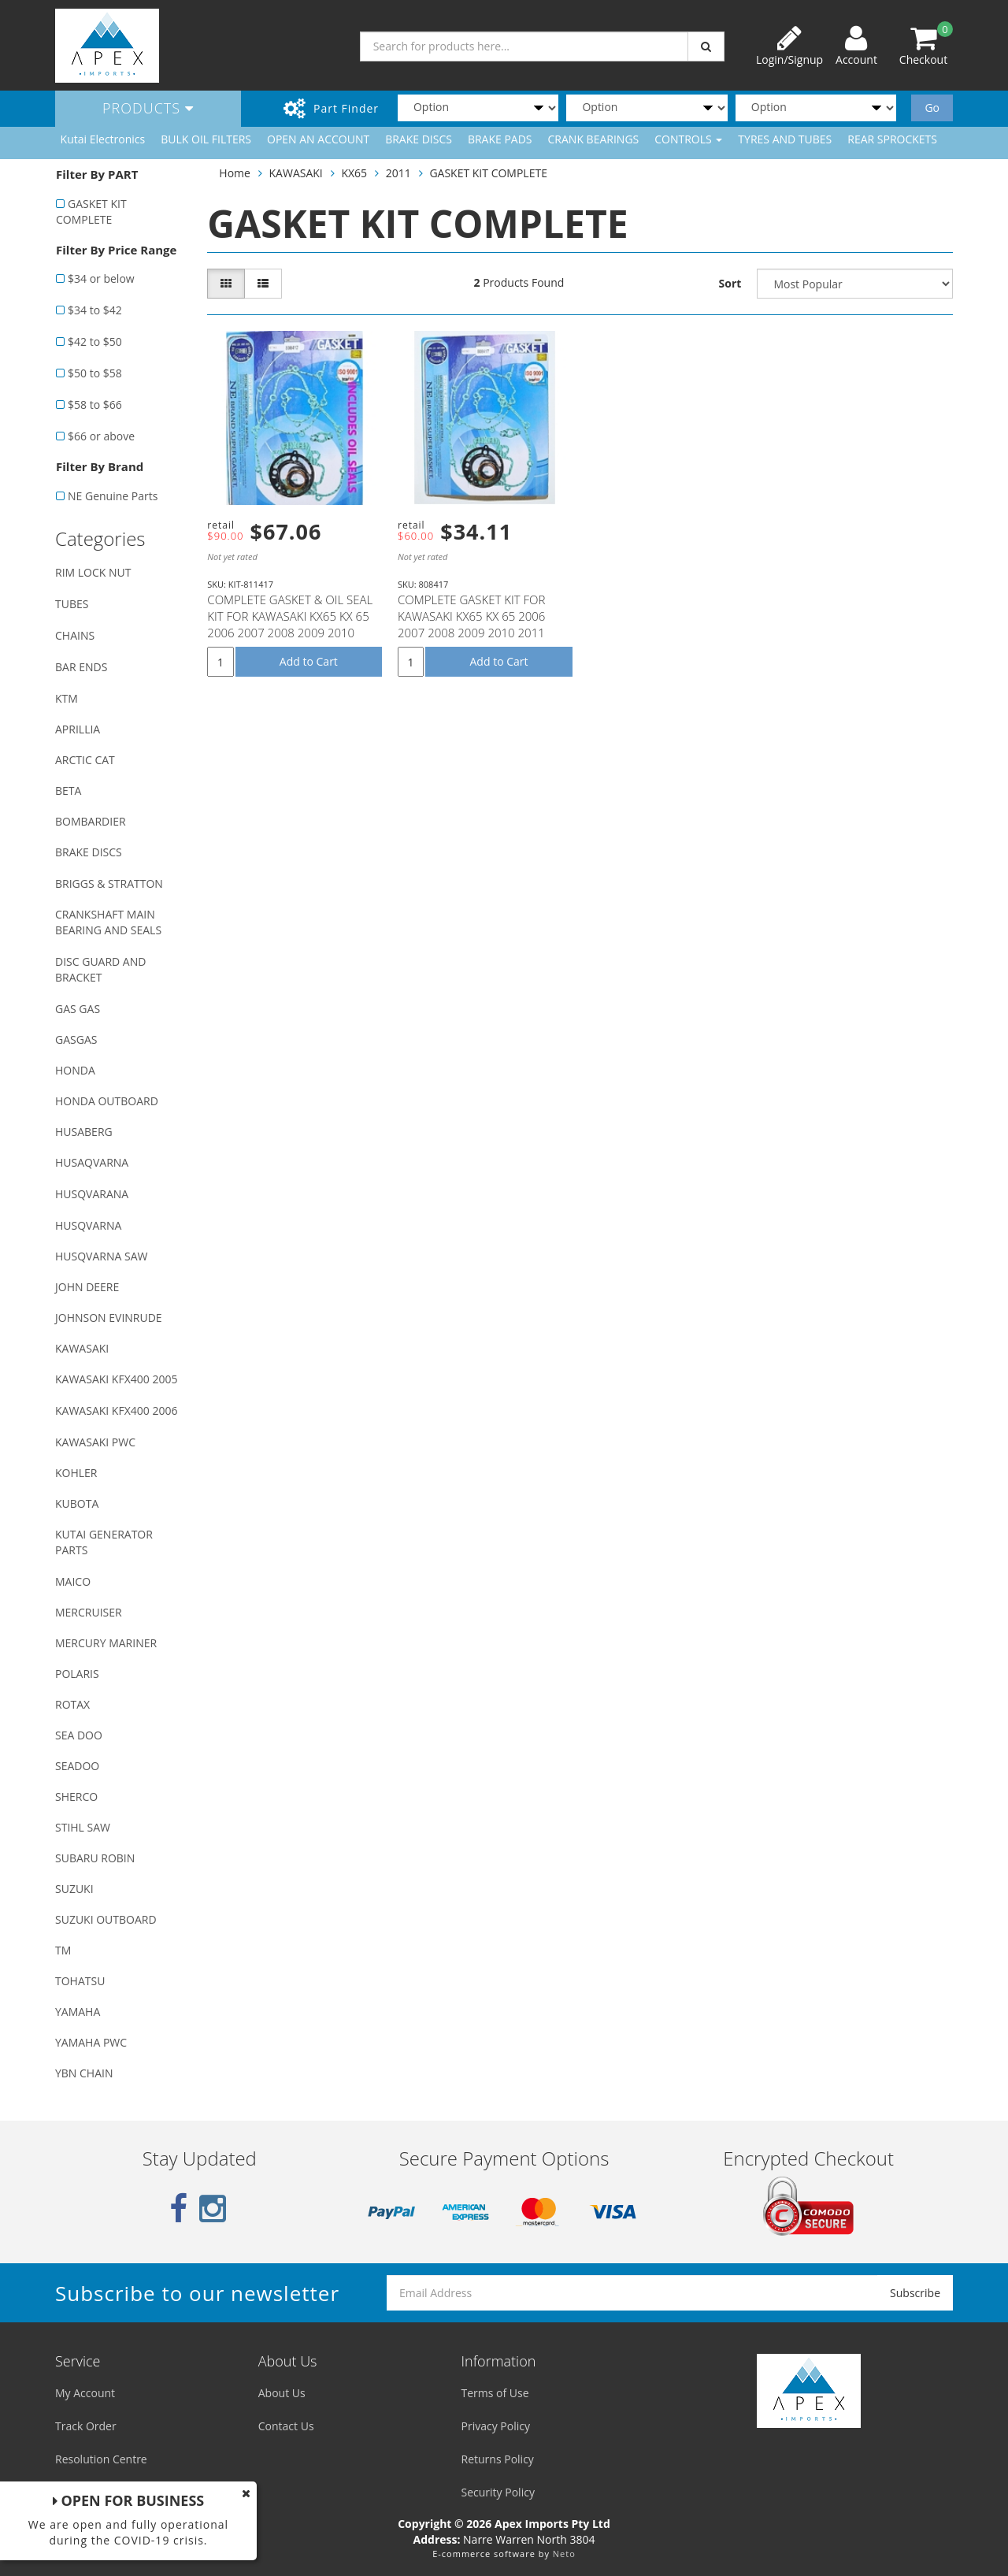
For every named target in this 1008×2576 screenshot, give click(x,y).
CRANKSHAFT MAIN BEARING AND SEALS (108, 922)
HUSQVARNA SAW (101, 1256)
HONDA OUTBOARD (106, 1100)
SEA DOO (78, 1735)
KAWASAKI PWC (95, 1442)
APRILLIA (77, 729)
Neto (564, 2553)
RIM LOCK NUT (93, 572)
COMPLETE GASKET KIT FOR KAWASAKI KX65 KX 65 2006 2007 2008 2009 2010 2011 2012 (472, 624)
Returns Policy (497, 2459)
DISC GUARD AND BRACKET (100, 969)
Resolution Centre (101, 2459)
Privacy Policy (495, 2425)
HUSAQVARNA (91, 1162)
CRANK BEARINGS (593, 139)
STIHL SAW (82, 1827)
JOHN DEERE (87, 1286)
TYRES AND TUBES (785, 139)
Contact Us (286, 2425)
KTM (66, 698)
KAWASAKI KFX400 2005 (116, 1379)
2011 (398, 172)
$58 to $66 (95, 404)
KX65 (354, 172)
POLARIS (77, 1673)
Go (932, 107)
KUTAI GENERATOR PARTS (104, 1542)
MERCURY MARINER (106, 1642)
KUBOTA (76, 1503)
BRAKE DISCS (418, 139)
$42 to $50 (95, 341)
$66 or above (101, 436)
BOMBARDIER (90, 821)
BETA (68, 790)
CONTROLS (688, 139)
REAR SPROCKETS (892, 139)
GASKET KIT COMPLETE (91, 211)
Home (234, 172)
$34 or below (101, 278)
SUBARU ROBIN (95, 1857)
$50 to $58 (95, 373)
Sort (730, 283)
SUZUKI (74, 1888)
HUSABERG (84, 1131)
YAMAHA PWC (91, 2042)
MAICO (73, 1581)
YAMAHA (77, 2011)
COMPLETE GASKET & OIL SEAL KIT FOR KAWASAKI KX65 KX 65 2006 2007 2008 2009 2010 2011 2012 (289, 624)
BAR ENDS (81, 666)
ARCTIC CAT (85, 759)
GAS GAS (77, 1008)
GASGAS (76, 1039)
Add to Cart (309, 661)
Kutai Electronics (103, 139)
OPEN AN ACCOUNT (318, 139)
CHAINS (74, 635)
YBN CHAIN (84, 2073)
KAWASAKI (82, 1348)
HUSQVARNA (88, 1225)
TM (63, 1950)
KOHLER (76, 1472)
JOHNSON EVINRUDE (108, 1317)
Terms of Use (495, 2392)
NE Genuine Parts (113, 495)
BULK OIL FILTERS (206, 139)
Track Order (86, 2425)
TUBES (71, 603)
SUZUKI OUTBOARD (106, 1919)
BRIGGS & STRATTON (109, 883)
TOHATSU (80, 1980)
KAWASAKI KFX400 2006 (116, 1410)
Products (148, 107)
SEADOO (77, 1765)
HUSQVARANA (91, 1193)
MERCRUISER (88, 1612)
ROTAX (72, 1704)
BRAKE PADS (500, 139)
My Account (85, 2392)
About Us (282, 2392)
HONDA (75, 1070)
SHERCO (76, 1796)
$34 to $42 (95, 310)
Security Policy (498, 2492)
